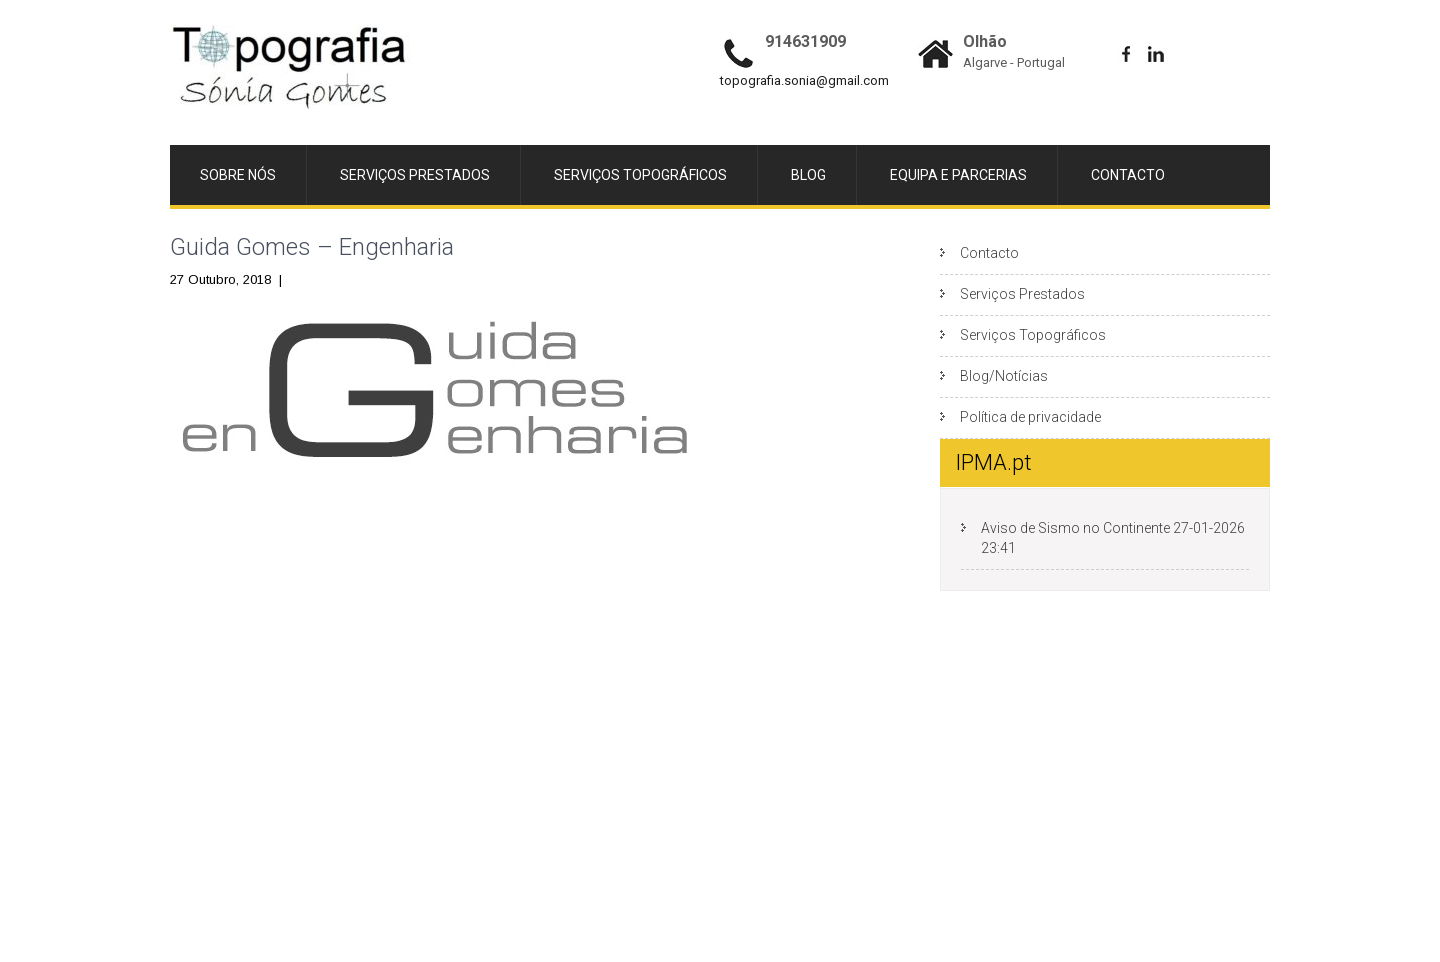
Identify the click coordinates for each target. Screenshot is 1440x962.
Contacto (1128, 175)
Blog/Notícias (1004, 376)
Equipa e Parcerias (958, 175)
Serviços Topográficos (640, 175)
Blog (808, 175)
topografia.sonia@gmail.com (804, 80)
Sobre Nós (238, 175)
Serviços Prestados (415, 175)
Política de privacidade (1030, 417)
